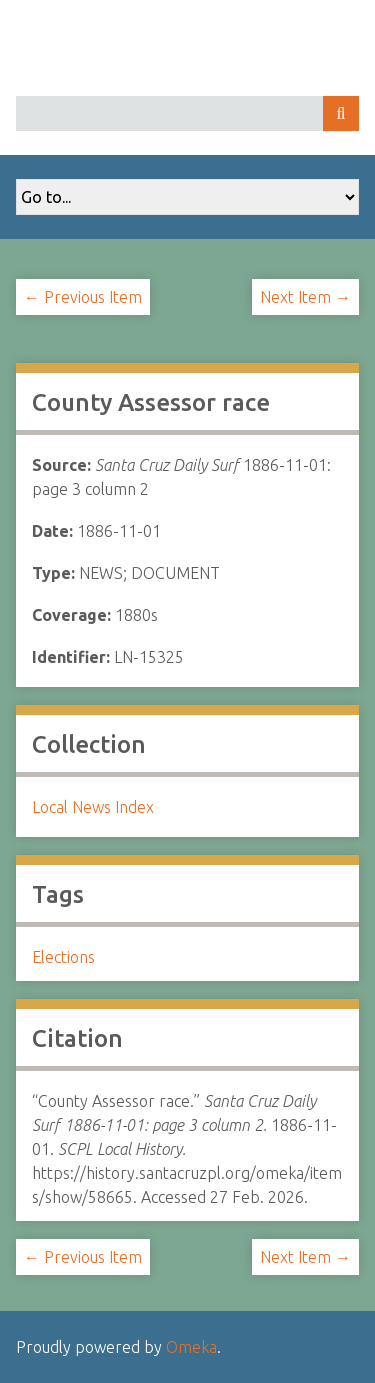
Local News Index (93, 807)
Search (341, 113)
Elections (63, 957)
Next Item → (305, 297)
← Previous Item (83, 297)
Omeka (191, 1347)
